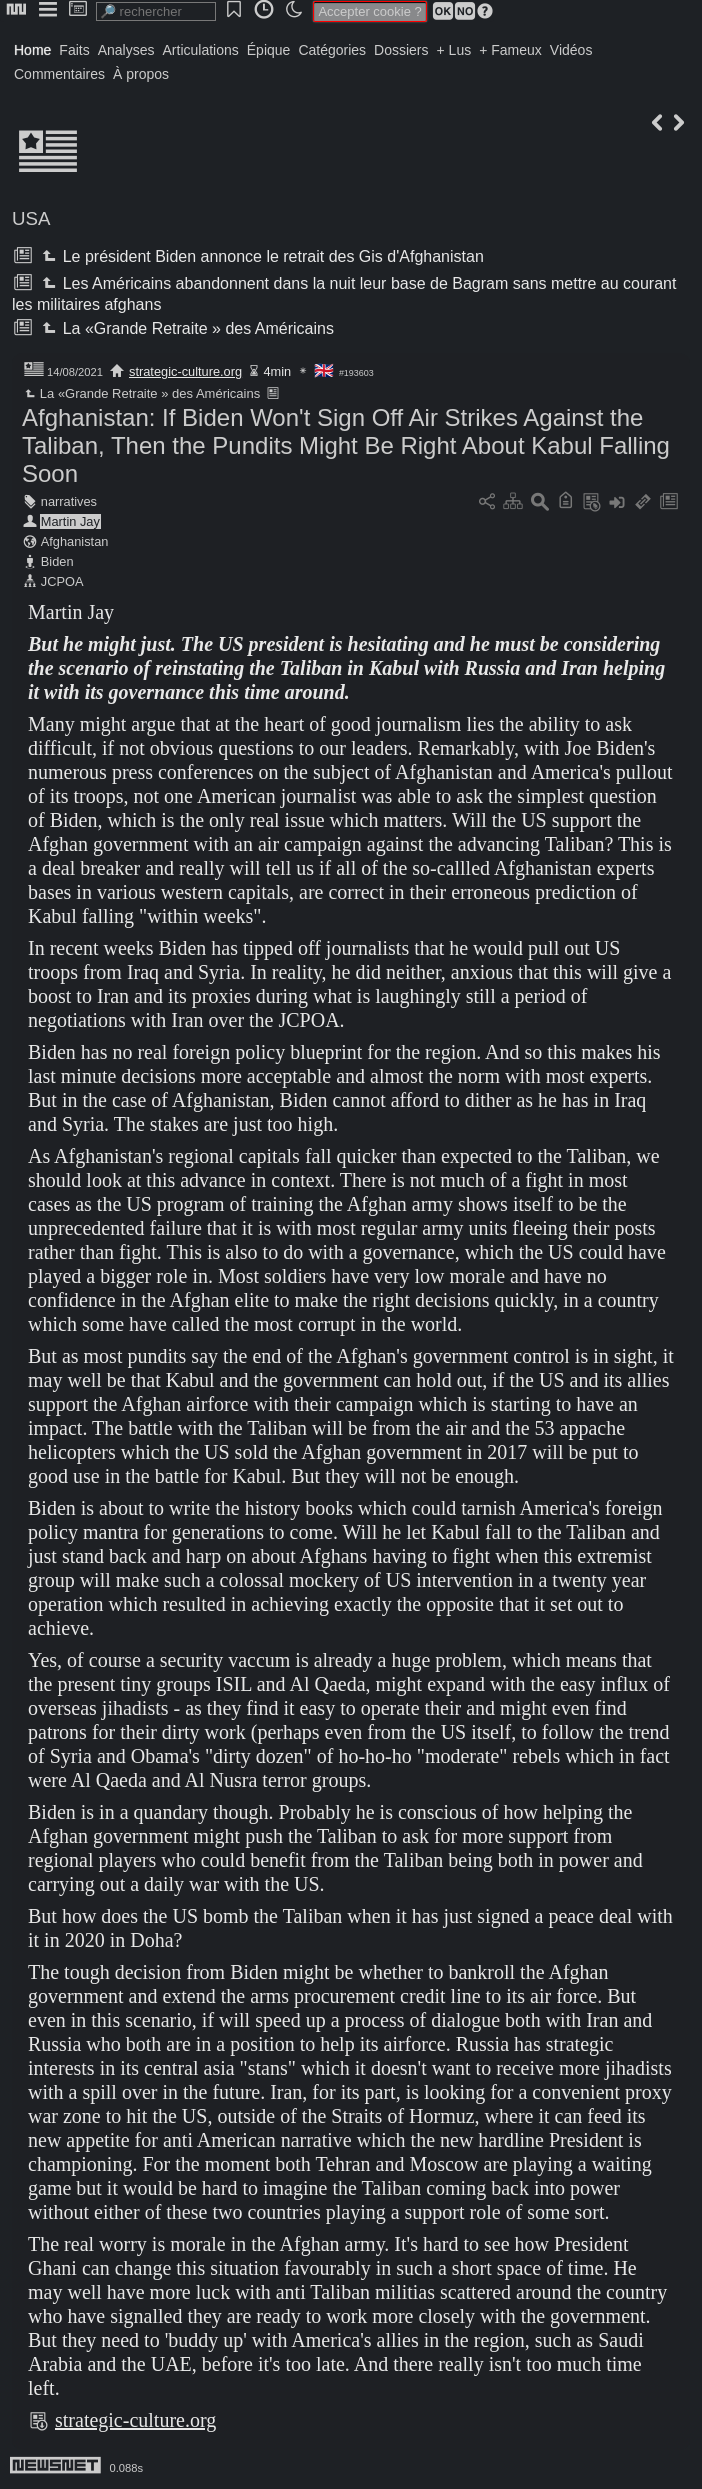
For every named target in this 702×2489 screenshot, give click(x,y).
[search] (156, 11)
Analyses (126, 50)
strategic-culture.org (185, 371)
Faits (74, 50)
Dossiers (401, 50)
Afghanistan (75, 541)
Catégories (332, 50)
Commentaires (59, 74)
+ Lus (454, 50)
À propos (141, 74)
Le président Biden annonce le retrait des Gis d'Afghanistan (260, 256)
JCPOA (62, 581)
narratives (69, 501)
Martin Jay (70, 521)
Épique (269, 50)
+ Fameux (510, 50)
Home (32, 50)
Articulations (201, 50)
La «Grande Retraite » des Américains (185, 328)
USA (31, 218)
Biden (57, 561)
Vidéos (571, 50)
